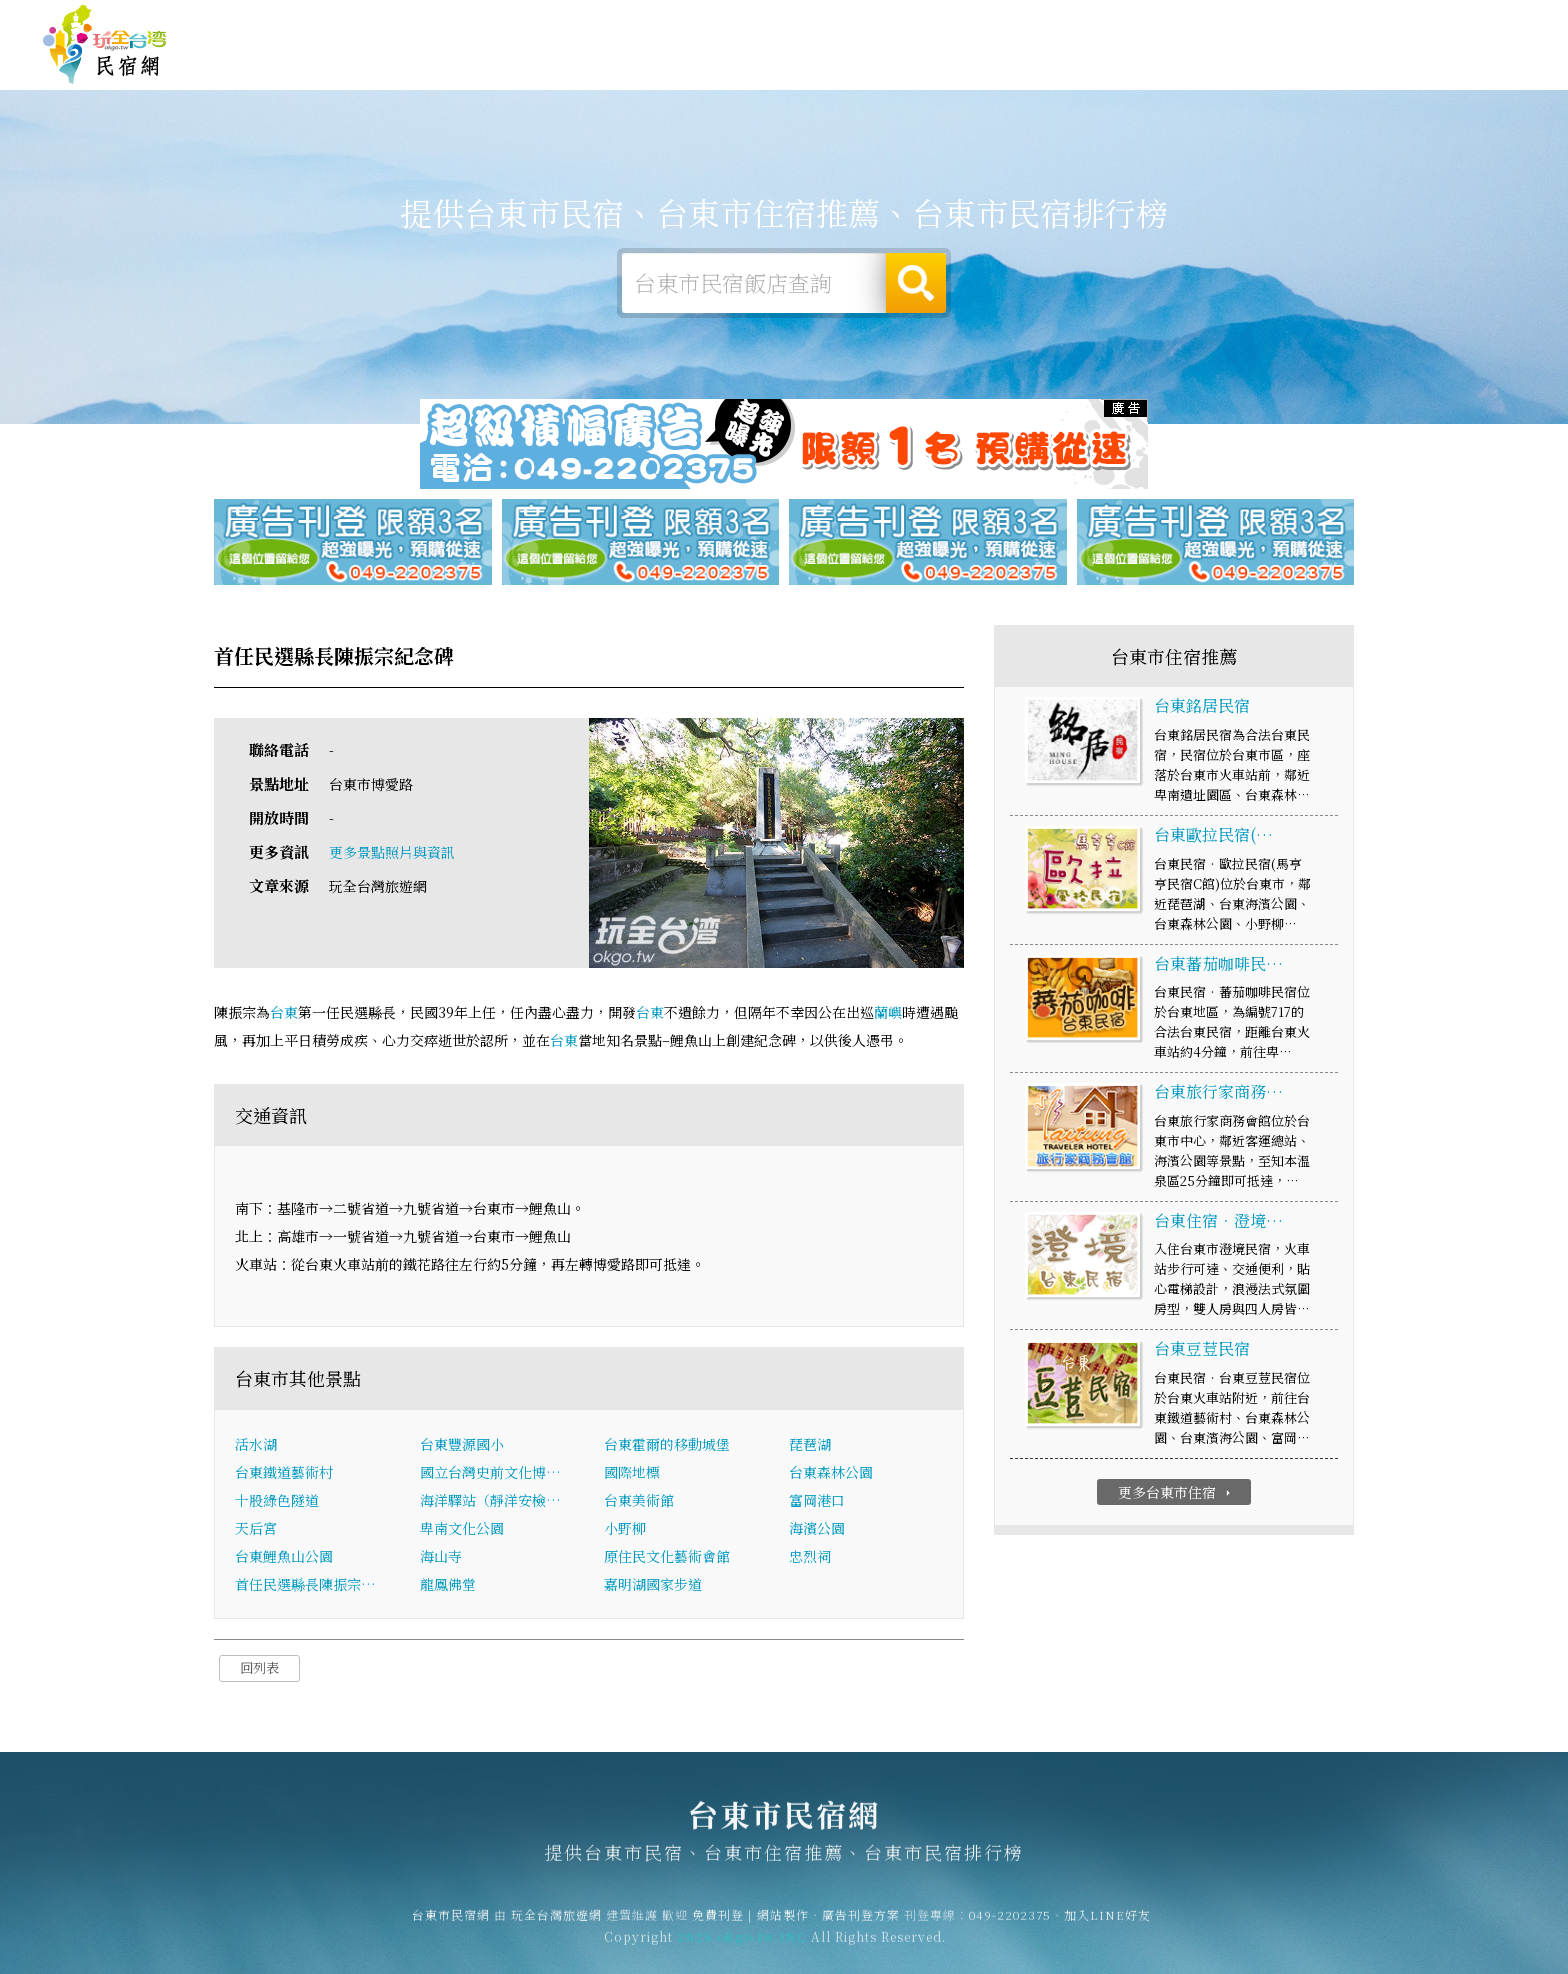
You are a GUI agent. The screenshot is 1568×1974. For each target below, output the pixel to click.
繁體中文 (1471, 19)
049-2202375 (1010, 1926)
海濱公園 (817, 1531)
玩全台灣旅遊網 (1136, 22)
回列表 (259, 1670)
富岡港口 (817, 1503)
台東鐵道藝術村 (284, 1475)
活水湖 (256, 1447)
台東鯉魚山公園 (284, 1559)
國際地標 (632, 1475)
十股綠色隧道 (277, 1503)
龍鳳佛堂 (448, 1587)
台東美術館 (639, 1503)
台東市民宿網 (105, 45)
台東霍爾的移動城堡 (667, 1447)
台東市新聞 (1125, 76)
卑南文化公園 (462, 1531)
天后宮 (256, 1531)
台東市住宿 (575, 62)
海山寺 (441, 1559)
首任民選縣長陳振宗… (305, 1587)
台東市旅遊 (795, 65)
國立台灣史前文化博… (490, 1475)
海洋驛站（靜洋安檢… (490, 1503)
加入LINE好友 (1107, 1926)
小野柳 (625, 1531)
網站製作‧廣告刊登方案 (1331, 22)
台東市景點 (1235, 80)
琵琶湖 (810, 1447)
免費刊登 (1221, 22)
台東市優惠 (1015, 71)
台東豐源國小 (462, 1447)
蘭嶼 (888, 1014)
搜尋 (916, 283)
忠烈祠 (810, 1559)
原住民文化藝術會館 (667, 1559)
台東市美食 (905, 68)
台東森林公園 (831, 1475)
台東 (284, 1014)
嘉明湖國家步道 (653, 1587)
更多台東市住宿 (1176, 1494)
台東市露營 (685, 64)
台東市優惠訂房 (1455, 65)
